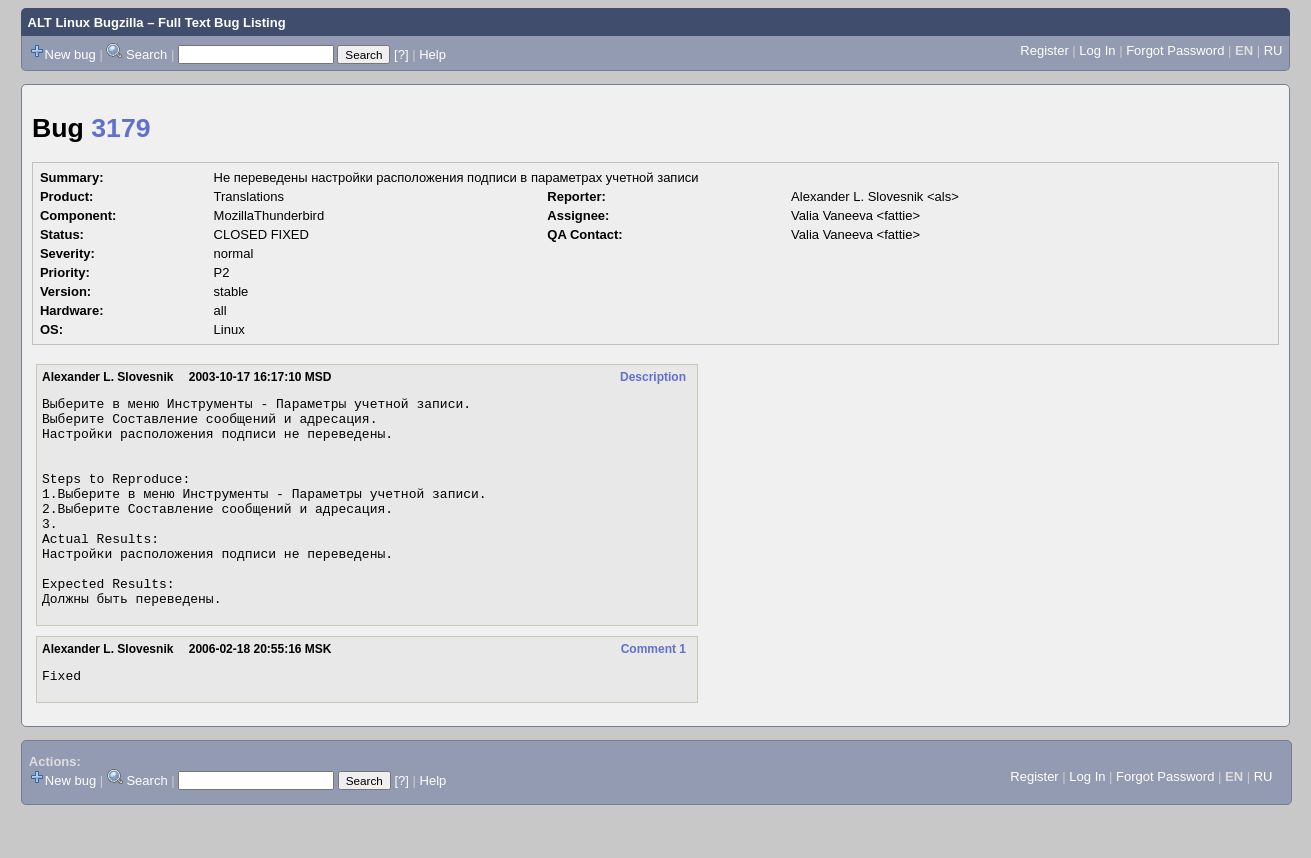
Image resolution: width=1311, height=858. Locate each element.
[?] (401, 54)
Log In (1097, 50)
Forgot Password (1175, 50)
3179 (120, 128)
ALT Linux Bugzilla (86, 22)
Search (146, 54)
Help (432, 54)
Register (1044, 50)
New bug (70, 54)
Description (653, 377)
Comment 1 (653, 691)
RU (1273, 50)
